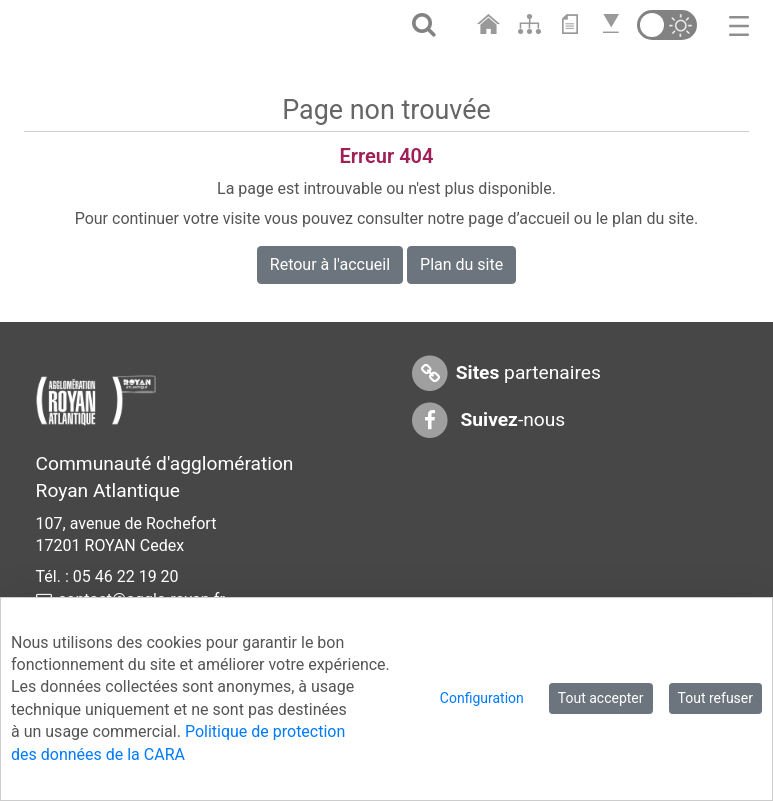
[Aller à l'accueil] (490, 24)
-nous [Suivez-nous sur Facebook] (488, 420)
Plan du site (461, 264)
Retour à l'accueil (330, 264)
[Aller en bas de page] (613, 24)
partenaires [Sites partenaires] (505, 373)
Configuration (482, 698)
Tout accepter (601, 698)
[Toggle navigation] (739, 24)
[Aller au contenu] (574, 24)
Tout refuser (715, 698)
